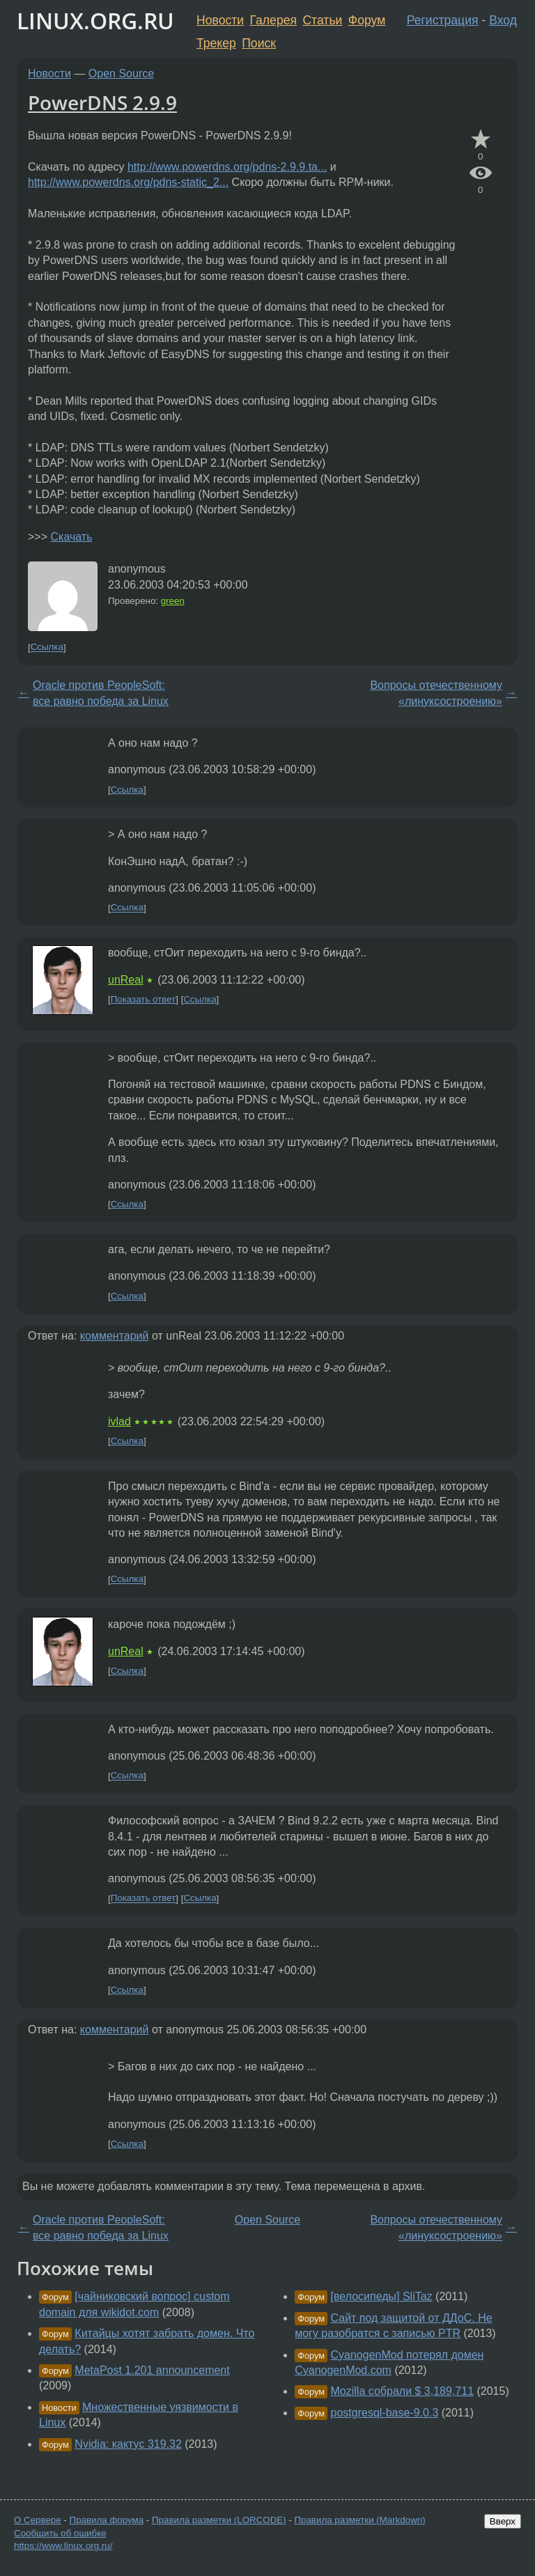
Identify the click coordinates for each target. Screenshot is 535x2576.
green (173, 601)
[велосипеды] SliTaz (382, 2296)
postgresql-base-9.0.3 (385, 2413)
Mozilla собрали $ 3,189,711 (402, 2391)
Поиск (259, 43)
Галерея (273, 20)
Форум (366, 20)
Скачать (71, 537)
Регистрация (443, 20)
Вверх (502, 2521)
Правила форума (107, 2520)
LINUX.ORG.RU (95, 21)
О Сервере (37, 2520)
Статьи (322, 20)
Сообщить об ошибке (60, 2533)
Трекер (216, 43)
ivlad (119, 1421)
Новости (220, 20)
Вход (503, 20)
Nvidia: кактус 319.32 (128, 2444)
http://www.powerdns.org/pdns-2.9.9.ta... (227, 167)
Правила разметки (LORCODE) (219, 2520)
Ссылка (47, 647)
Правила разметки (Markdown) (359, 2520)
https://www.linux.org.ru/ (63, 2545)
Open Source (121, 73)
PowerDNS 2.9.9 (102, 102)
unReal (126, 980)
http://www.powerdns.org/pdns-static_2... (128, 182)
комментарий (114, 1336)
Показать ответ (143, 999)
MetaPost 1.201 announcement (152, 2370)
